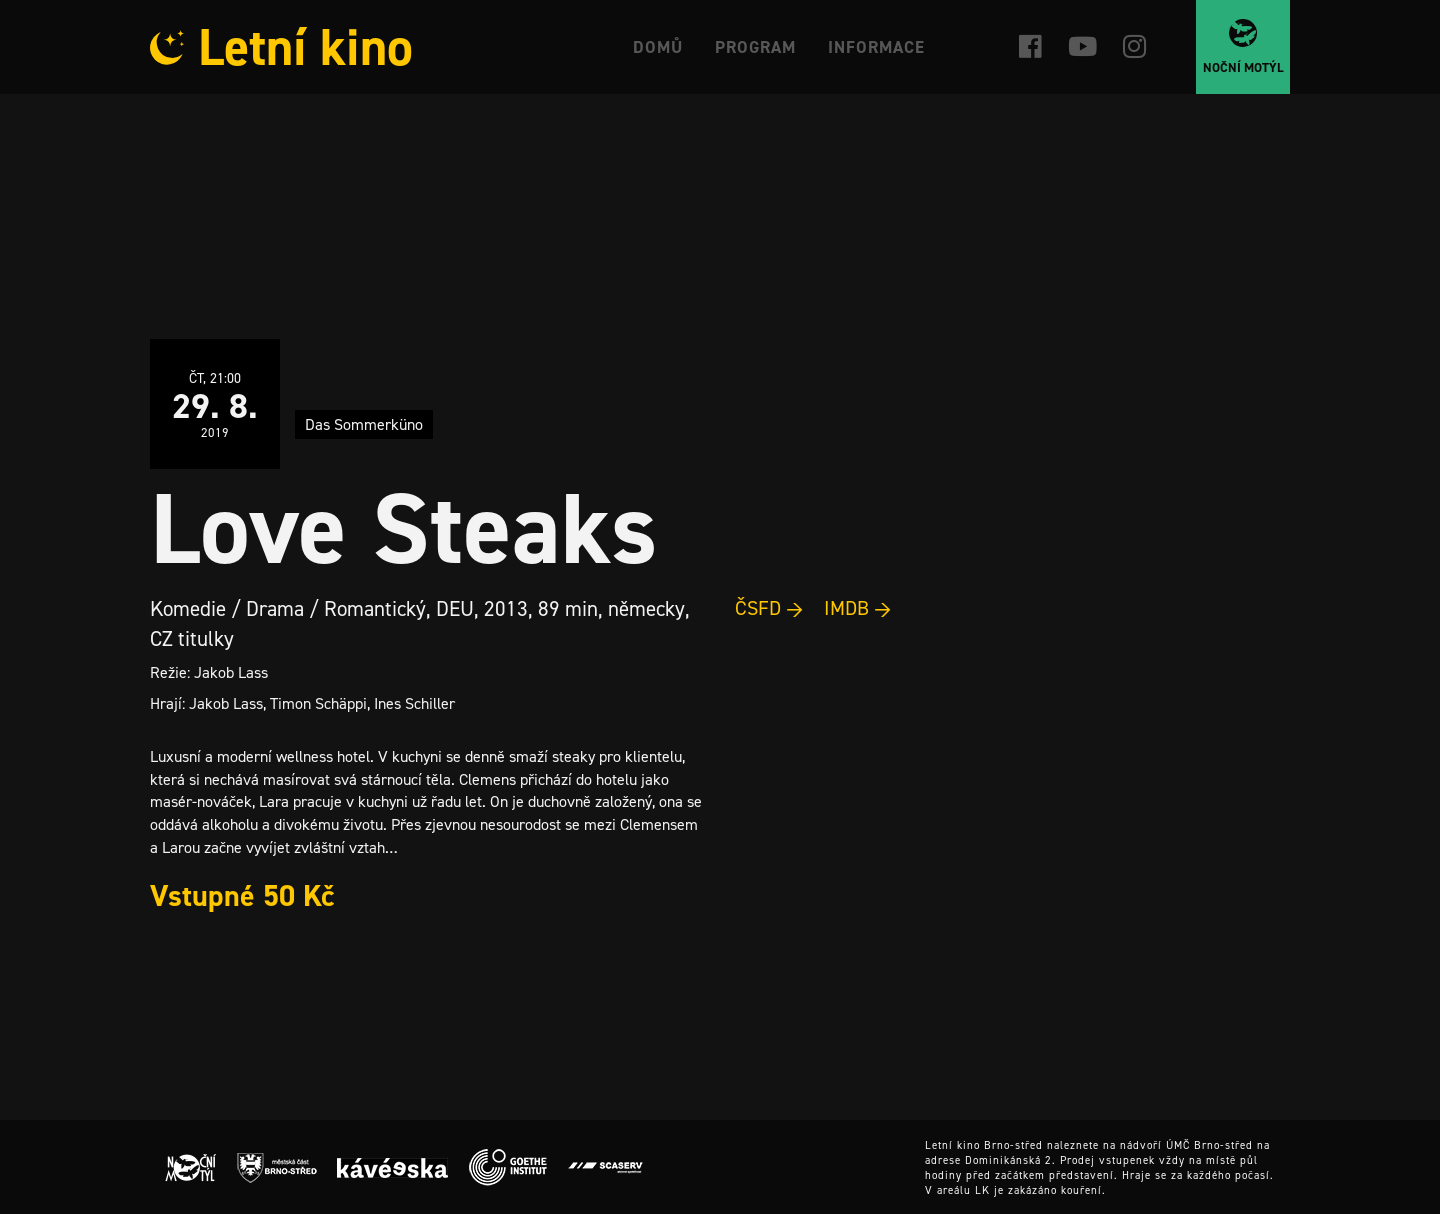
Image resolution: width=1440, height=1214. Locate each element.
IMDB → (858, 608)
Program (755, 47)
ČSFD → (769, 608)
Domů (658, 47)
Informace (876, 47)
